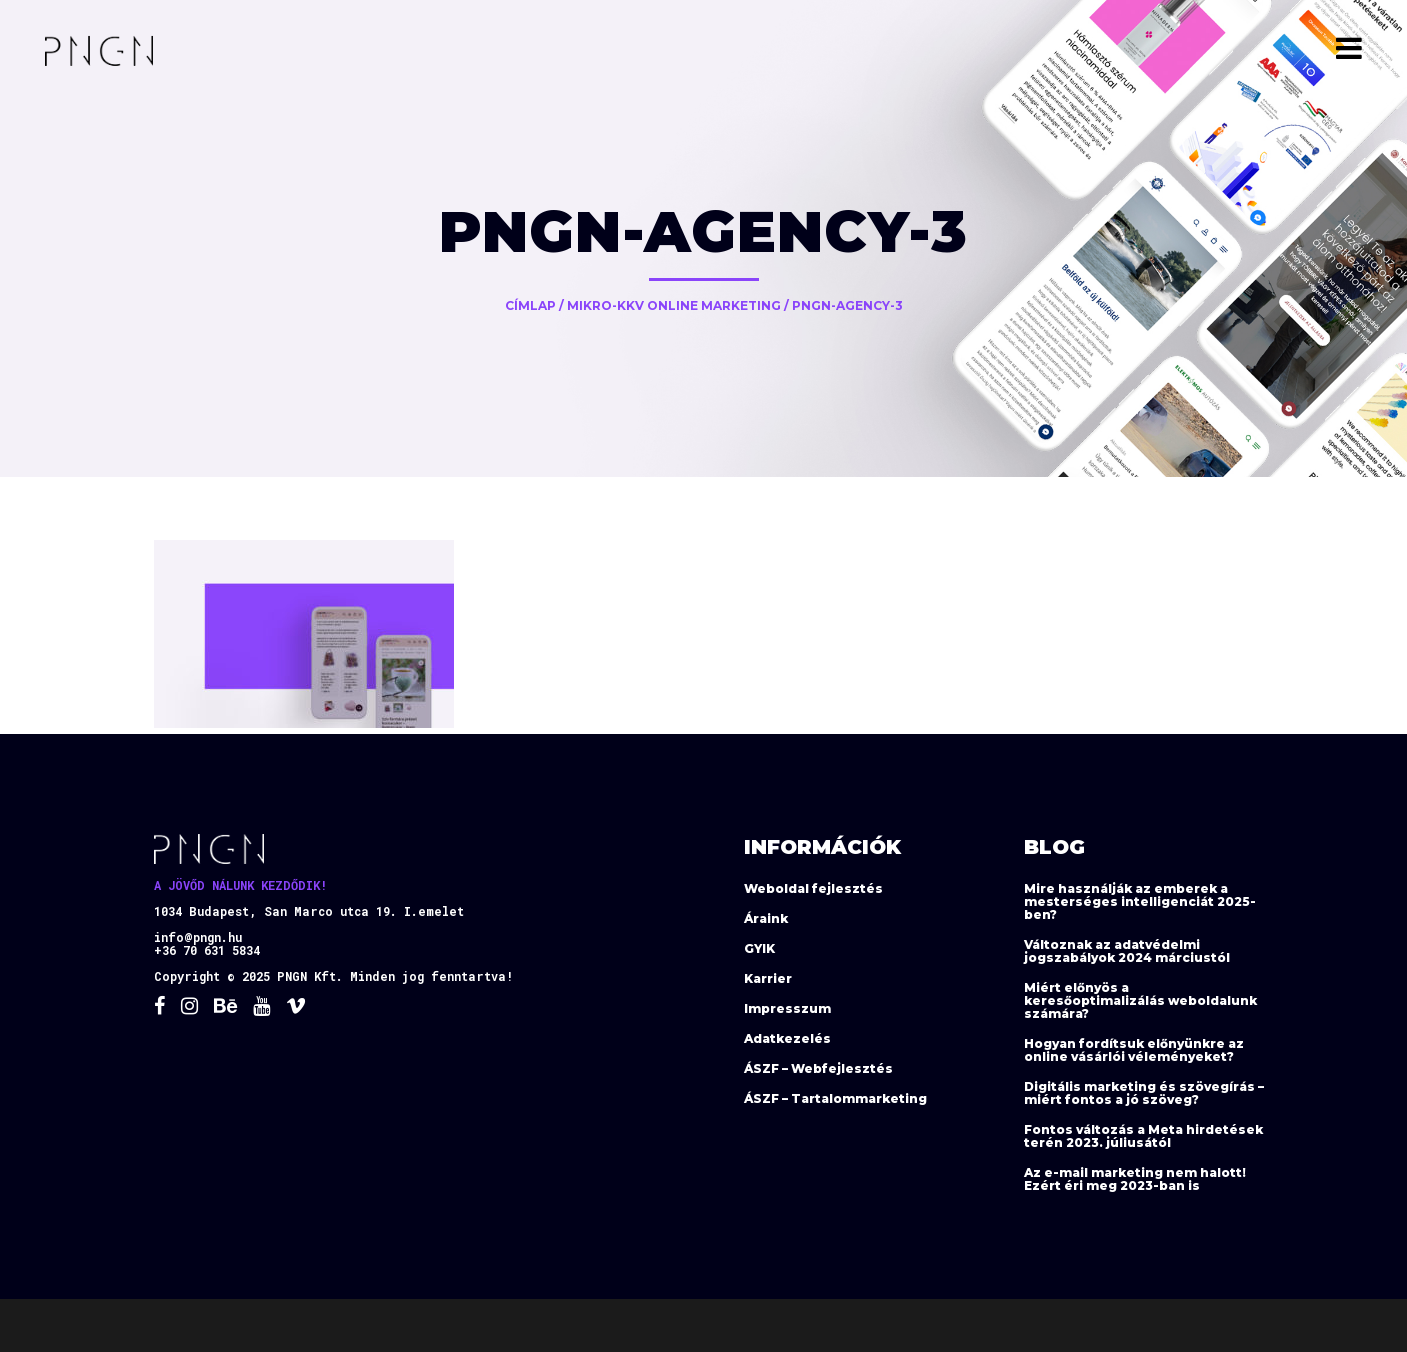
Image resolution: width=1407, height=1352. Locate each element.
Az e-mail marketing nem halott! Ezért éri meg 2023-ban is (1135, 1179)
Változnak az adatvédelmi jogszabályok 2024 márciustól (1127, 951)
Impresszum (787, 1008)
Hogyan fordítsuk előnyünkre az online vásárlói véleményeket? (1134, 1050)
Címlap (530, 305)
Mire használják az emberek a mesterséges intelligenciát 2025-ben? (1140, 901)
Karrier (768, 978)
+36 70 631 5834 (207, 950)
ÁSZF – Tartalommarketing (835, 1098)
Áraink (766, 918)
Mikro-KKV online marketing (674, 305)
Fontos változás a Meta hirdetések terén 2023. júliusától (1143, 1136)
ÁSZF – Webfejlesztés (818, 1068)
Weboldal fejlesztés (813, 888)
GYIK (759, 948)
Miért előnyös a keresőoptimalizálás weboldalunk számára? (1140, 1000)
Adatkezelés (787, 1038)
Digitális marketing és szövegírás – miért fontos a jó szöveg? (1144, 1093)
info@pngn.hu (198, 937)
